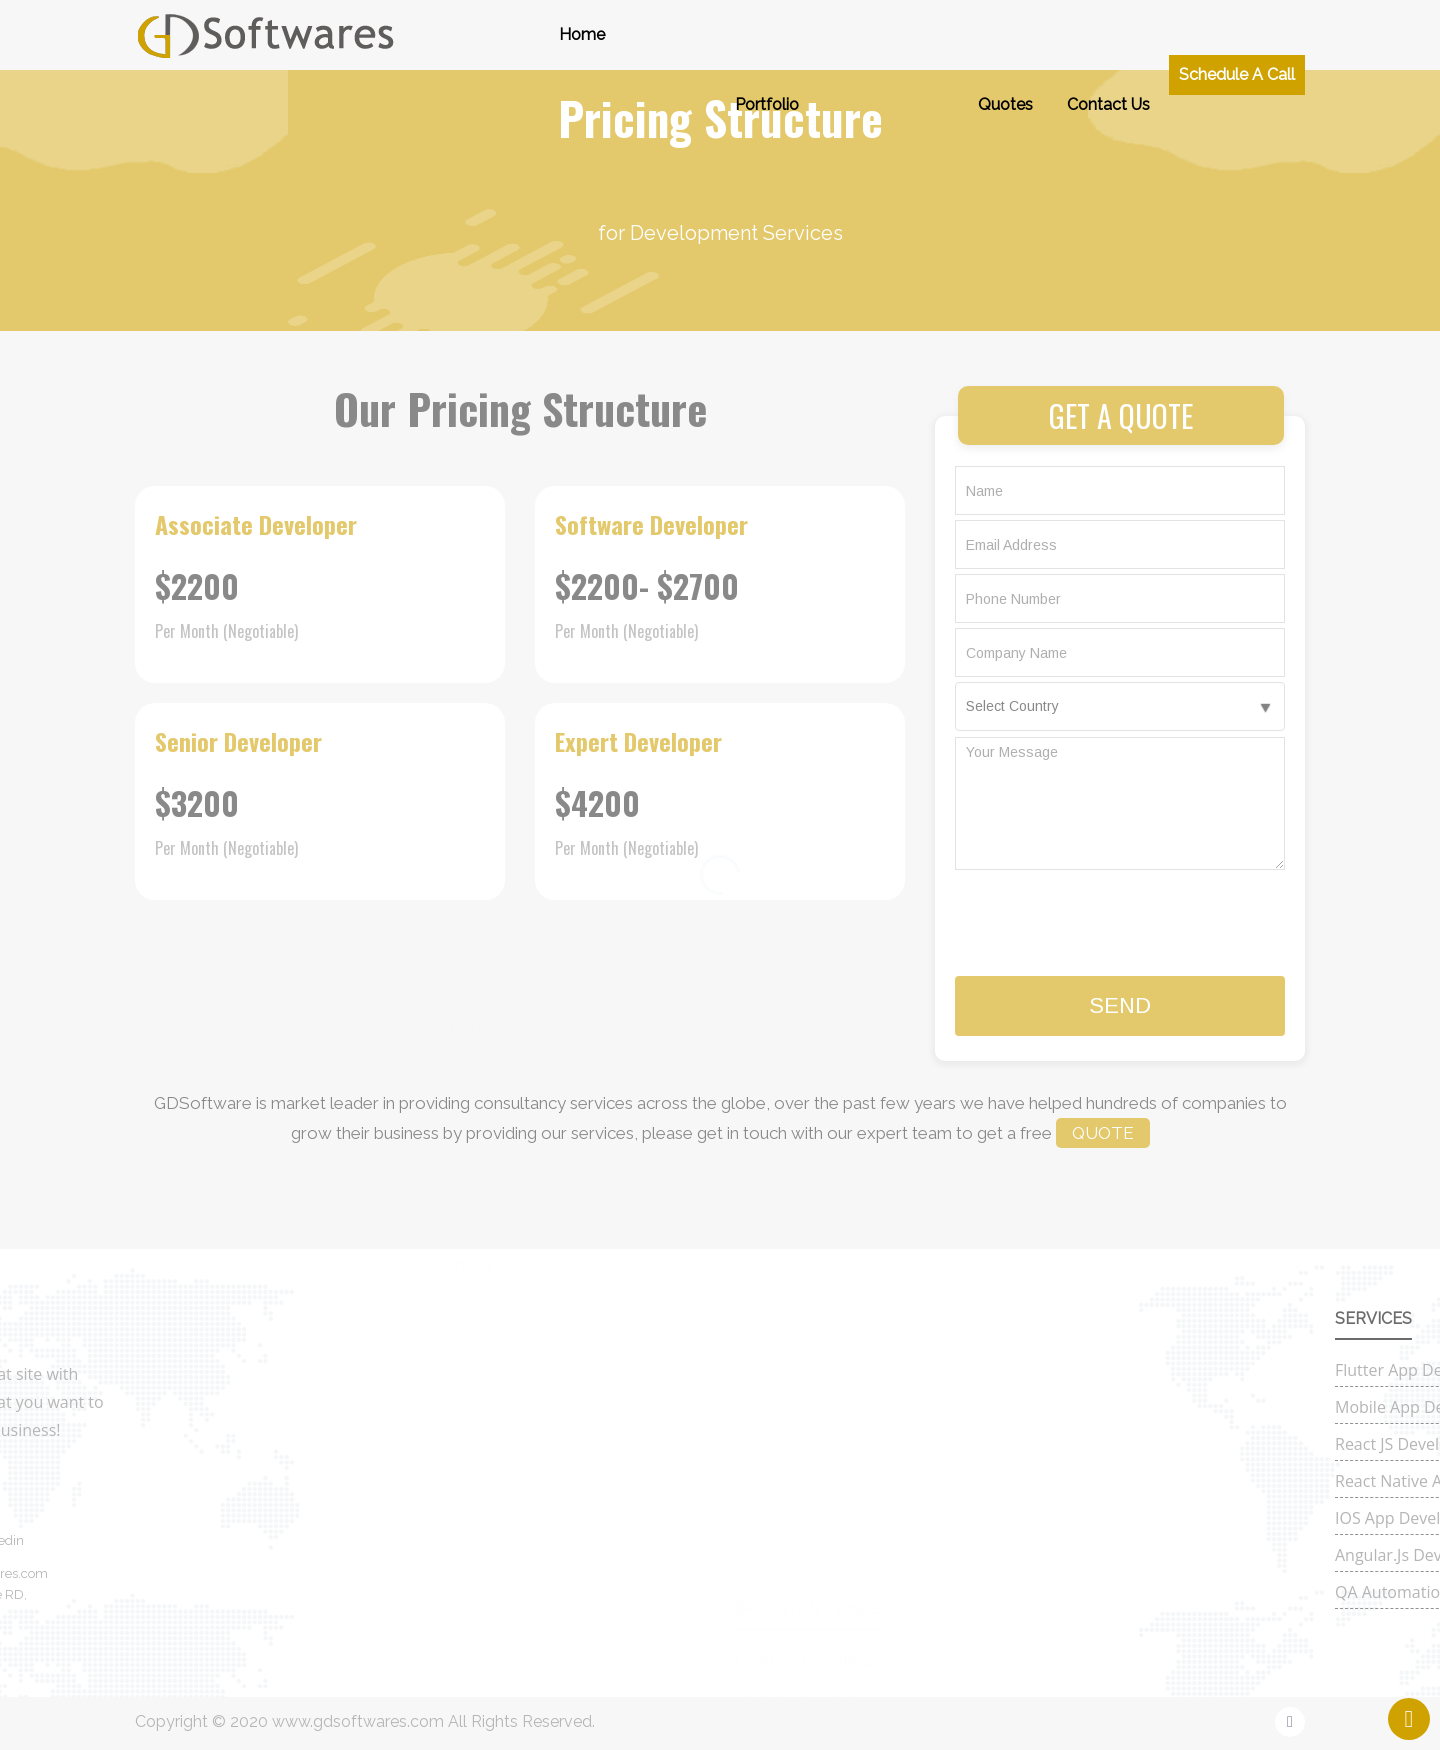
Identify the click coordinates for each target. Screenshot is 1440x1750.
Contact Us (1108, 70)
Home (582, 34)
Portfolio (767, 54)
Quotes (1005, 81)
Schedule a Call (1237, 55)
